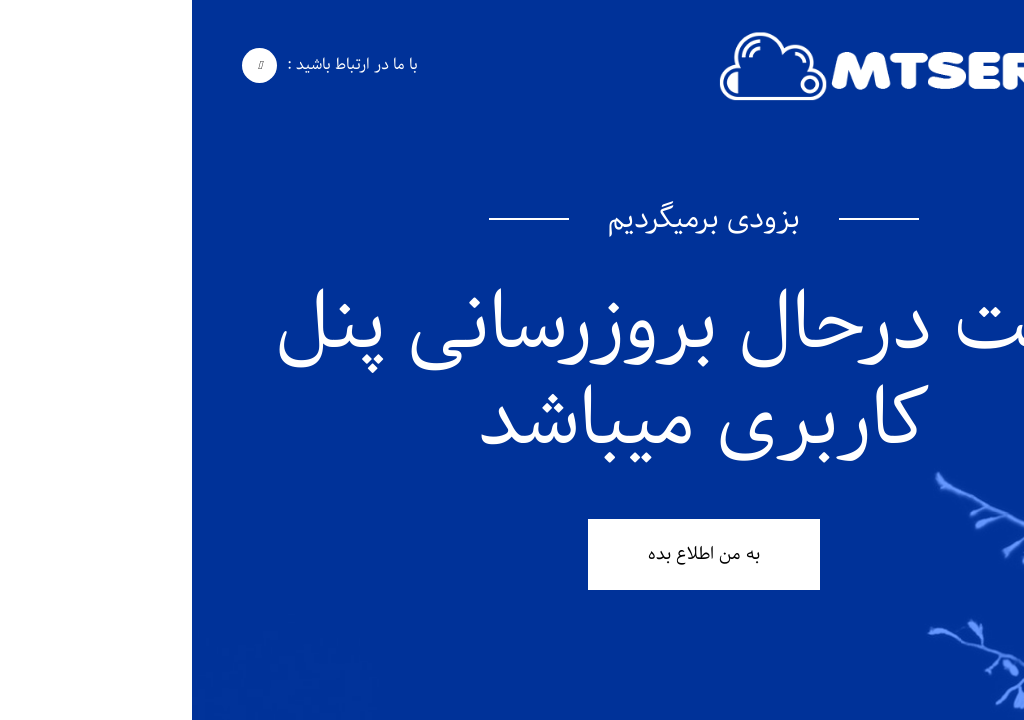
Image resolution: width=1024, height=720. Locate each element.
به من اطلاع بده (512, 554)
